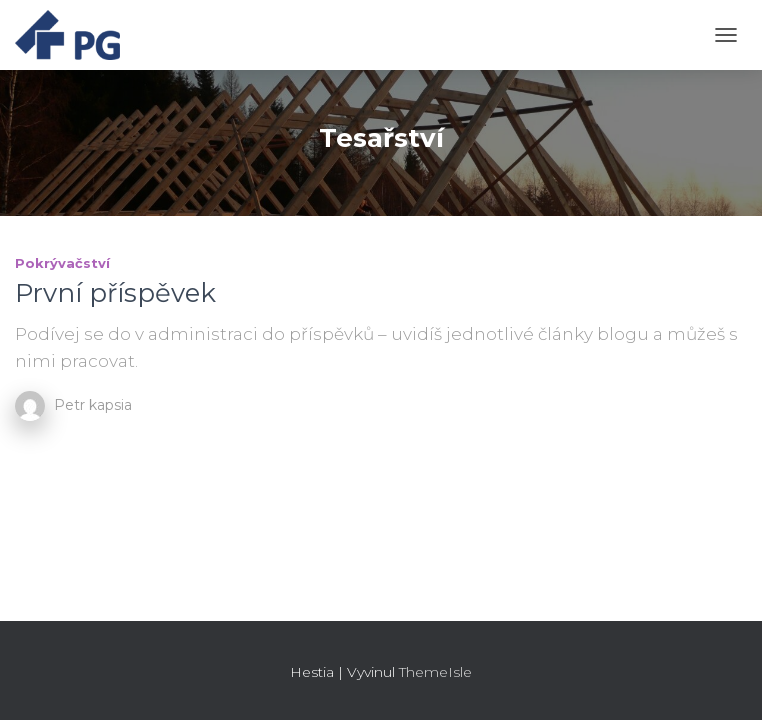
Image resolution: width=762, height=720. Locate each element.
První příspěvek (115, 293)
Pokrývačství (62, 263)
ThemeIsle (435, 672)
